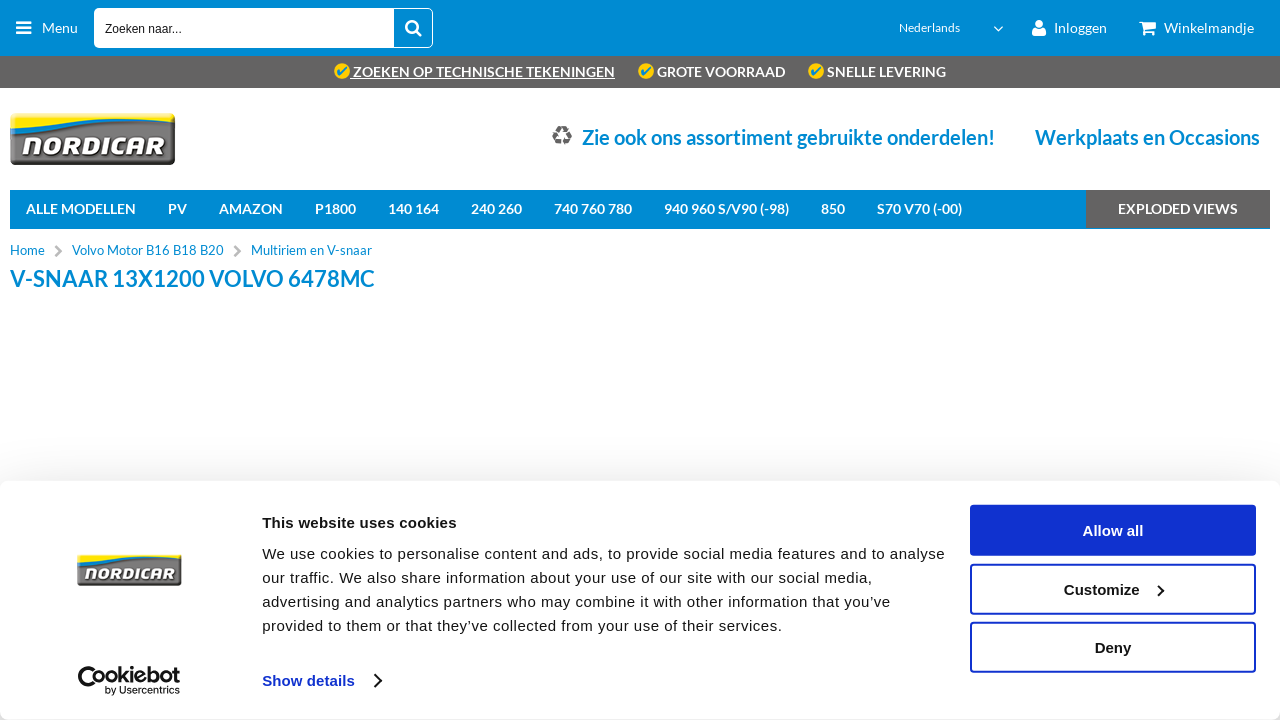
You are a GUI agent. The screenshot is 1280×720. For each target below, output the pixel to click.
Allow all (1113, 530)
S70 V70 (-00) (919, 208)
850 (833, 208)
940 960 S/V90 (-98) (726, 208)
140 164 (413, 208)
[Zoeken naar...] (413, 28)
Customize (1114, 588)
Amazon (251, 208)
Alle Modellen (81, 208)
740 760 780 (593, 208)
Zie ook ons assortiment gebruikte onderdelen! (788, 137)
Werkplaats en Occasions (1147, 137)
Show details (308, 680)
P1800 (335, 208)
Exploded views (1178, 208)
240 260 (496, 208)
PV (177, 208)
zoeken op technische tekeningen (474, 71)
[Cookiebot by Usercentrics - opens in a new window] (129, 681)
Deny (1113, 647)
